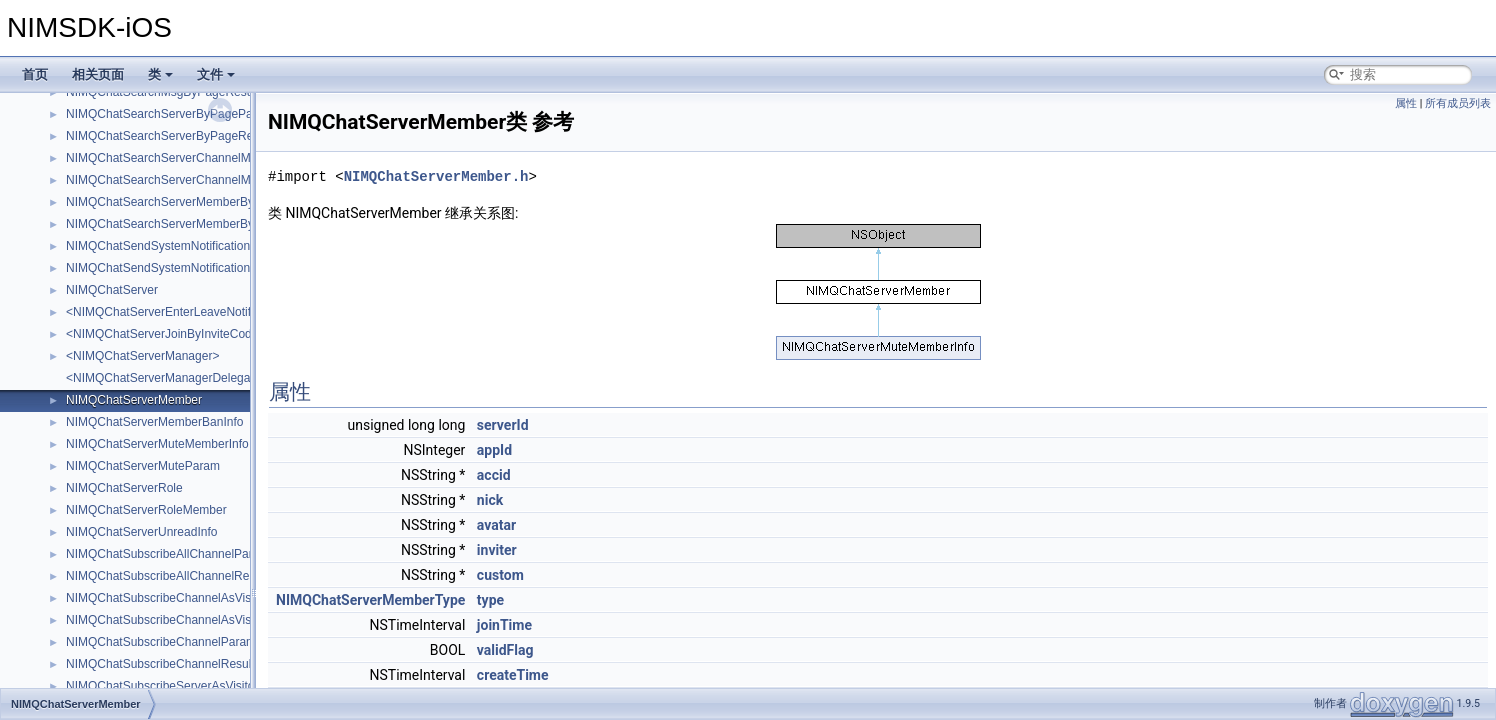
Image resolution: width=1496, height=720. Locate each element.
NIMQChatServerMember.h (436, 176)
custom (500, 575)
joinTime (504, 625)
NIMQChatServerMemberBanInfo (154, 422)
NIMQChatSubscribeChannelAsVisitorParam (184, 598)
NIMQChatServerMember (134, 400)
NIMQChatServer (112, 290)
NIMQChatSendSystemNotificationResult (175, 268)
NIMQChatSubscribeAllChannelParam (167, 554)
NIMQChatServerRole (124, 488)
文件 (216, 74)
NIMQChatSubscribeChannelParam (161, 642)
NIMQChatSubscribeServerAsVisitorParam (180, 686)
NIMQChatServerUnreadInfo (141, 532)
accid (494, 475)
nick (490, 500)
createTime (513, 675)
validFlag (505, 650)
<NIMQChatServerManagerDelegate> (166, 378)
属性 (1406, 103)
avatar (496, 525)
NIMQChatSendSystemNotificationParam (175, 246)
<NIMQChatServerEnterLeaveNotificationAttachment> (209, 312)
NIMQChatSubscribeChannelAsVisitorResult (184, 620)
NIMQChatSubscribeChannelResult (160, 664)
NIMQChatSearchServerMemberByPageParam (191, 202)
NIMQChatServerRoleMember (146, 510)
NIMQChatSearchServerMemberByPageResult (191, 224)
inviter (497, 550)
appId (494, 450)
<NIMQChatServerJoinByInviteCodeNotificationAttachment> (225, 334)
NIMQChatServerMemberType (370, 600)
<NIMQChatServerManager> (142, 356)
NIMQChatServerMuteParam (143, 466)
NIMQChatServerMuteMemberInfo (157, 444)
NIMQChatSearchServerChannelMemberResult (192, 180)
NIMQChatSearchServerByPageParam (169, 114)
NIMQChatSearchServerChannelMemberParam (193, 158)
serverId (503, 425)
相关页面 (98, 74)
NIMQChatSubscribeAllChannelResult (167, 576)
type (490, 600)
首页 (35, 74)
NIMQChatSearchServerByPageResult (169, 136)
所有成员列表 (1458, 103)
